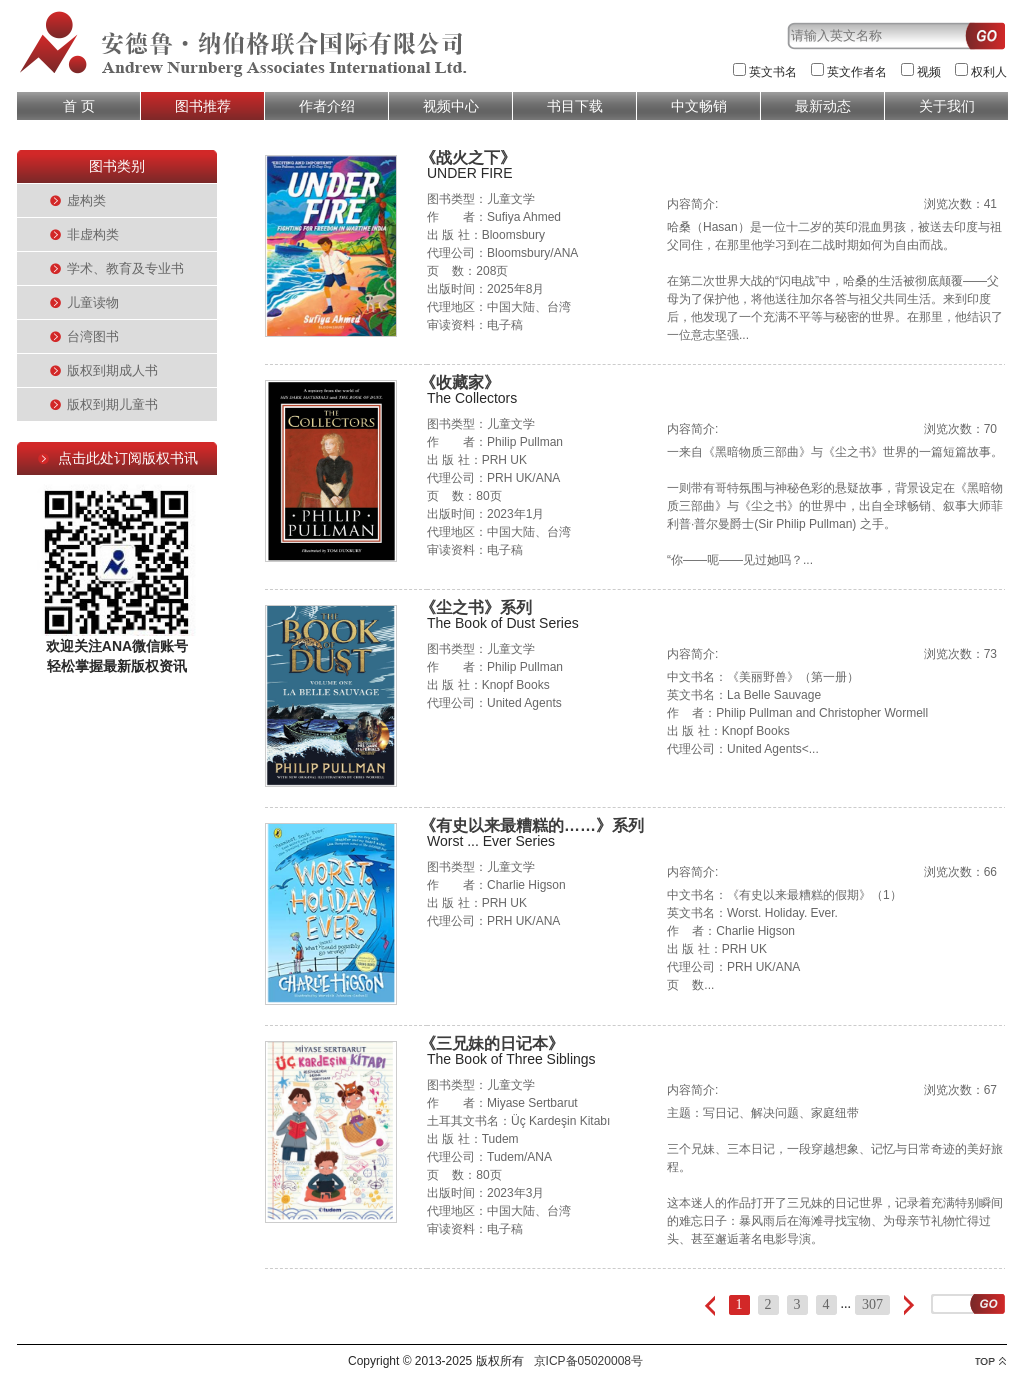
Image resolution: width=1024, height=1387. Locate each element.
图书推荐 (203, 106)
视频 (929, 72)
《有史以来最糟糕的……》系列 (532, 825)
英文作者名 (857, 72)
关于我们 (947, 106)
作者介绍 (327, 106)
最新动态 (823, 106)
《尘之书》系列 (476, 607)
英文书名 (773, 72)
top (990, 1361)
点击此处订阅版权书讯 (128, 458)
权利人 (989, 72)
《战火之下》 (468, 157)
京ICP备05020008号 (588, 1361)
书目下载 (575, 106)
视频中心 (451, 106)
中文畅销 (699, 106)
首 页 (79, 106)
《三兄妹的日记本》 (492, 1043)
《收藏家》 (460, 382)
